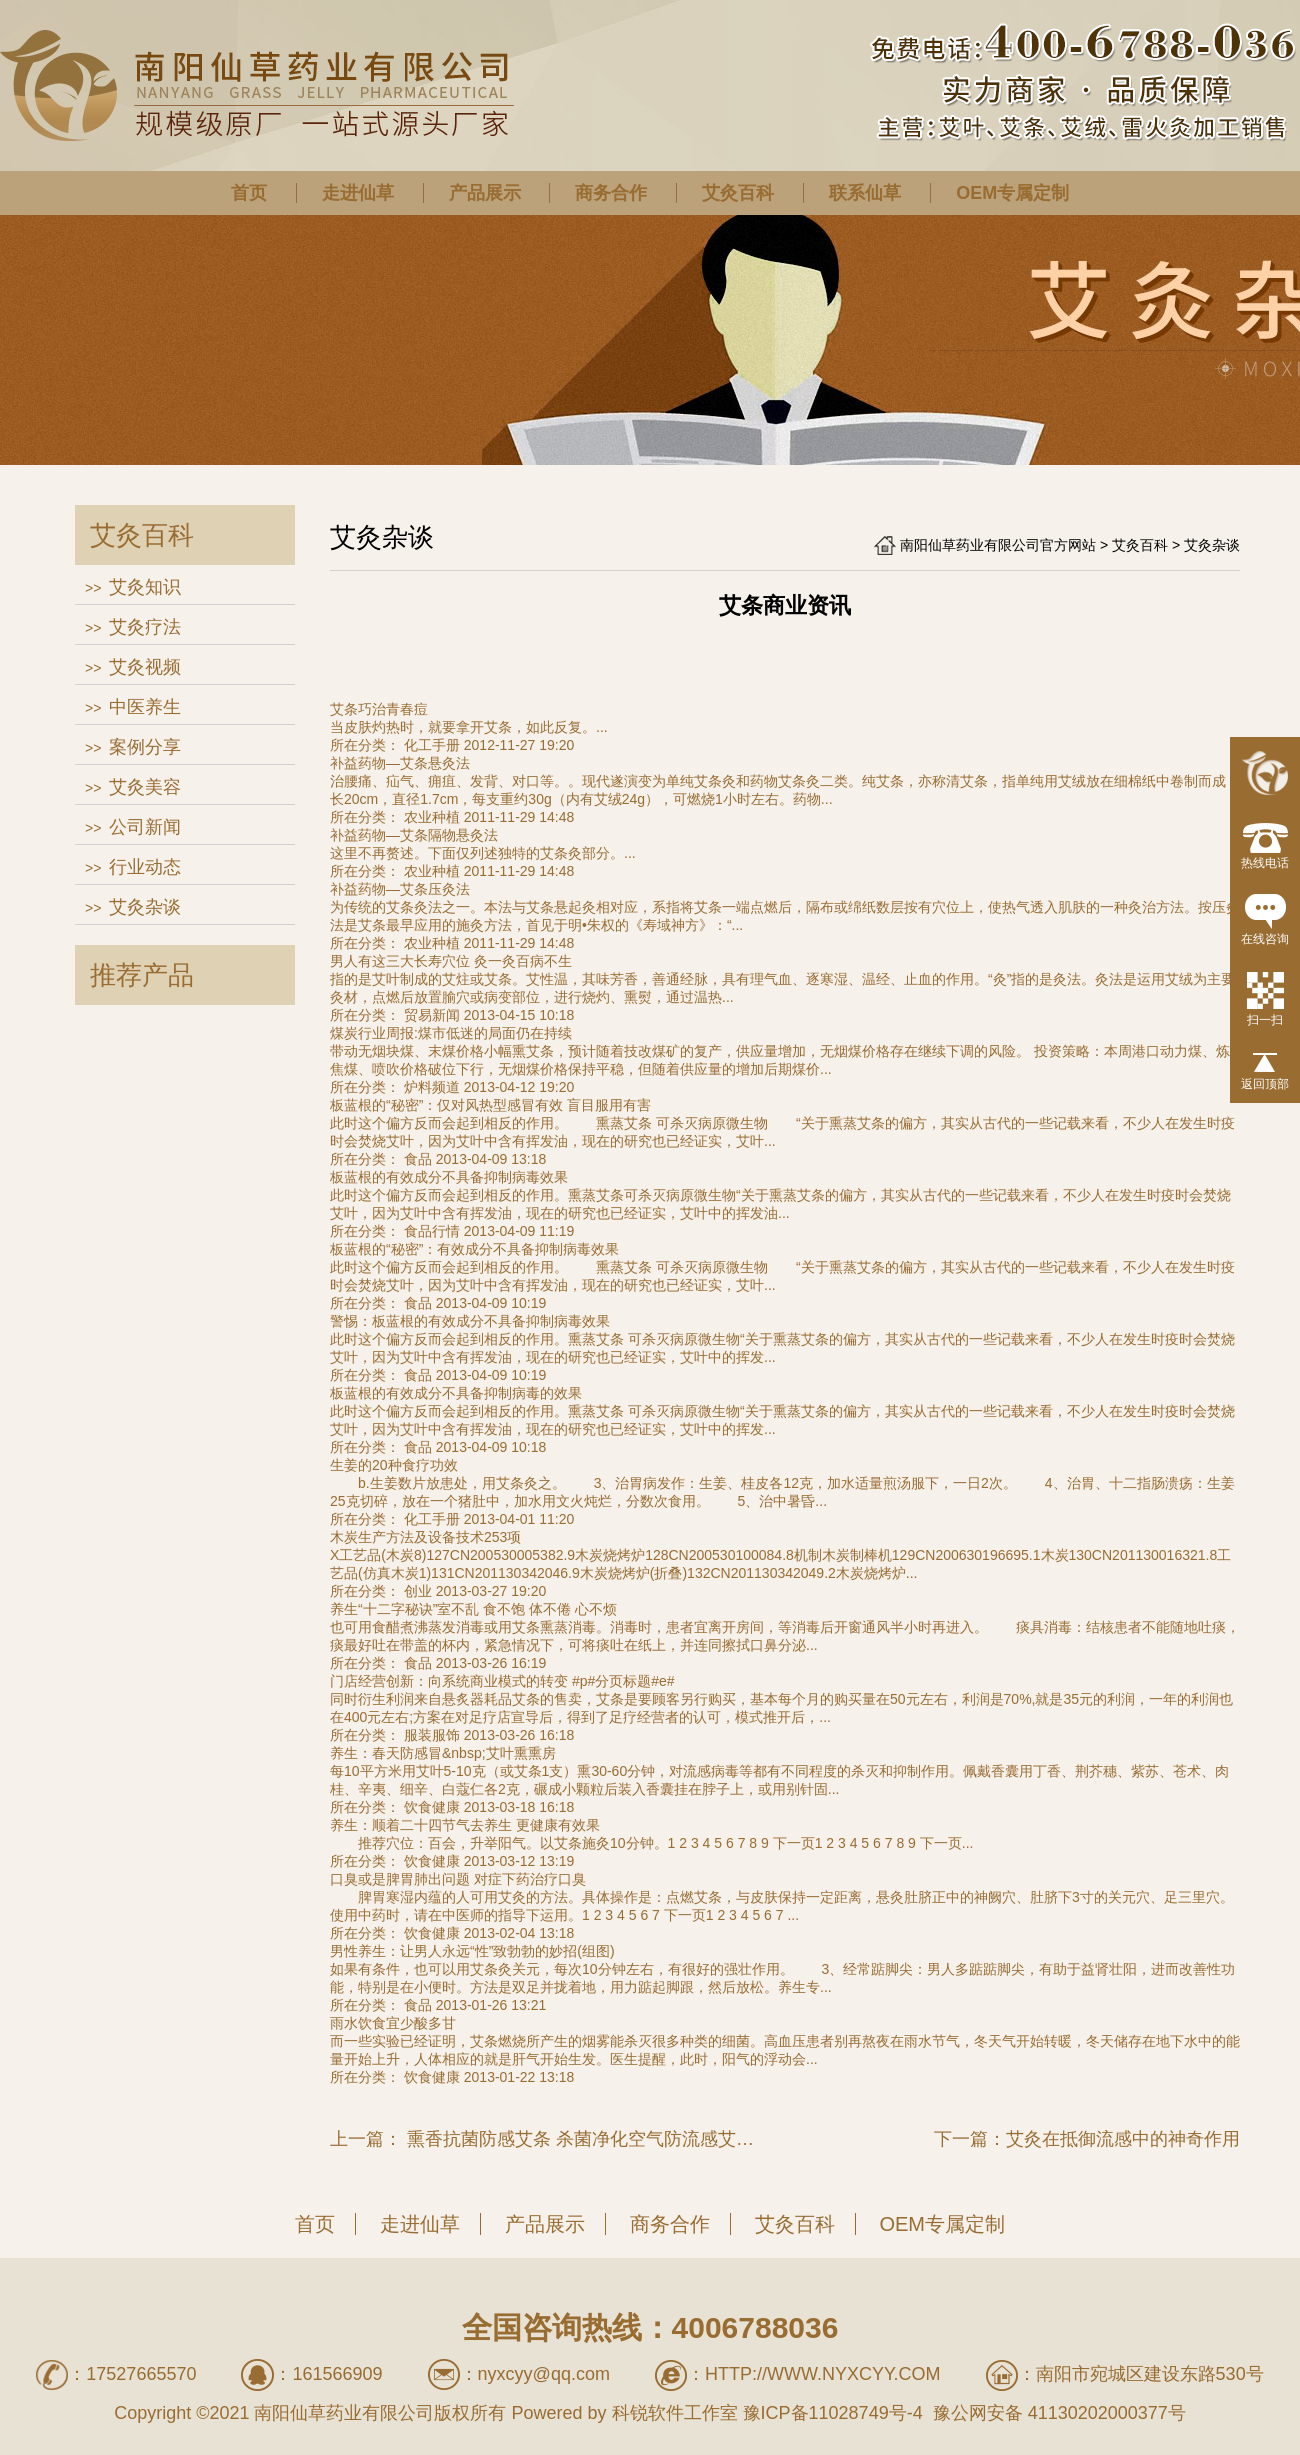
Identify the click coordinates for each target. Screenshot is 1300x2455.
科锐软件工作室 (675, 2413)
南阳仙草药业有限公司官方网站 (998, 545)
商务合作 (611, 193)
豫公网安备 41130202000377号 (1057, 2413)
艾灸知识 (145, 587)
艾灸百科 (738, 193)
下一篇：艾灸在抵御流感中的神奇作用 (1087, 2139)
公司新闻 (145, 827)
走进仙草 (358, 193)
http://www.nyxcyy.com (823, 2374)
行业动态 (145, 867)
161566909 (337, 2374)
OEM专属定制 (1012, 193)
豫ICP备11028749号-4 (833, 2413)
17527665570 (141, 2374)
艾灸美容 (145, 787)
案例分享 (145, 747)
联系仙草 (865, 193)
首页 (249, 193)
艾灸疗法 (145, 627)
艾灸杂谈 (145, 907)
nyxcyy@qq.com (544, 2374)
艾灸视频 (145, 667)
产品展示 (485, 193)
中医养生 (145, 707)
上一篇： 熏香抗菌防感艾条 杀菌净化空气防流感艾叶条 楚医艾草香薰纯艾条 (548, 2139)
